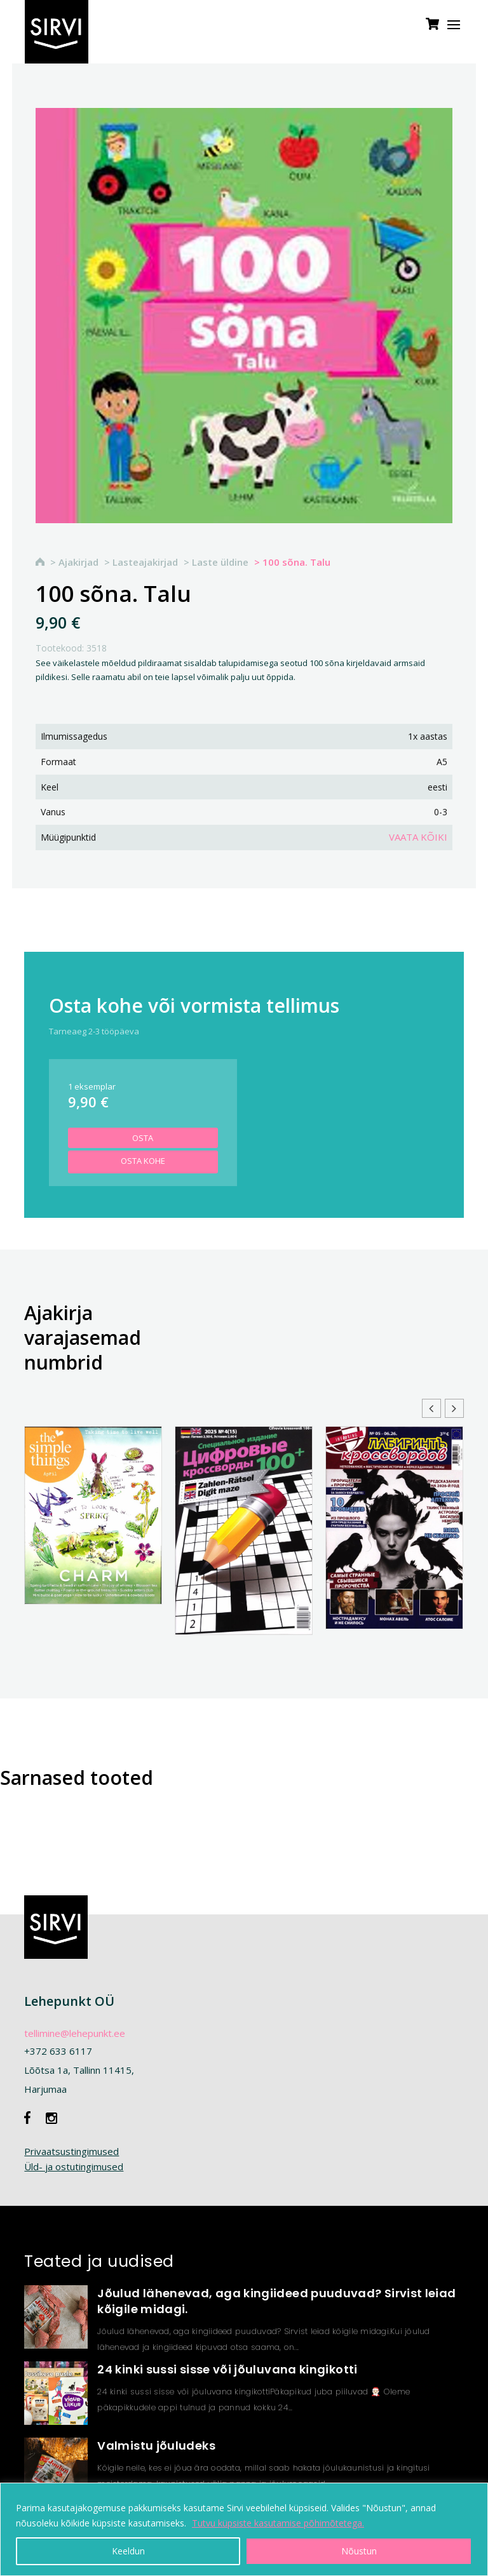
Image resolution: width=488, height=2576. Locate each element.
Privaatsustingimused (71, 2151)
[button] (454, 1408)
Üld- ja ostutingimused (73, 2166)
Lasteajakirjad (145, 562)
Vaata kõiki (418, 837)
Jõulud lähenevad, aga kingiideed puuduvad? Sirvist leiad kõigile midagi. (276, 2301)
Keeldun (128, 2551)
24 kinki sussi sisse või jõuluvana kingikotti (227, 2369)
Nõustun (359, 2551)
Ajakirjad (78, 562)
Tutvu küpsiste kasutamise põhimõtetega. (278, 2523)
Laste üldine (220, 562)
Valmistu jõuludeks (156, 2445)
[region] (244, 2529)
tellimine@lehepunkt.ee (74, 2033)
